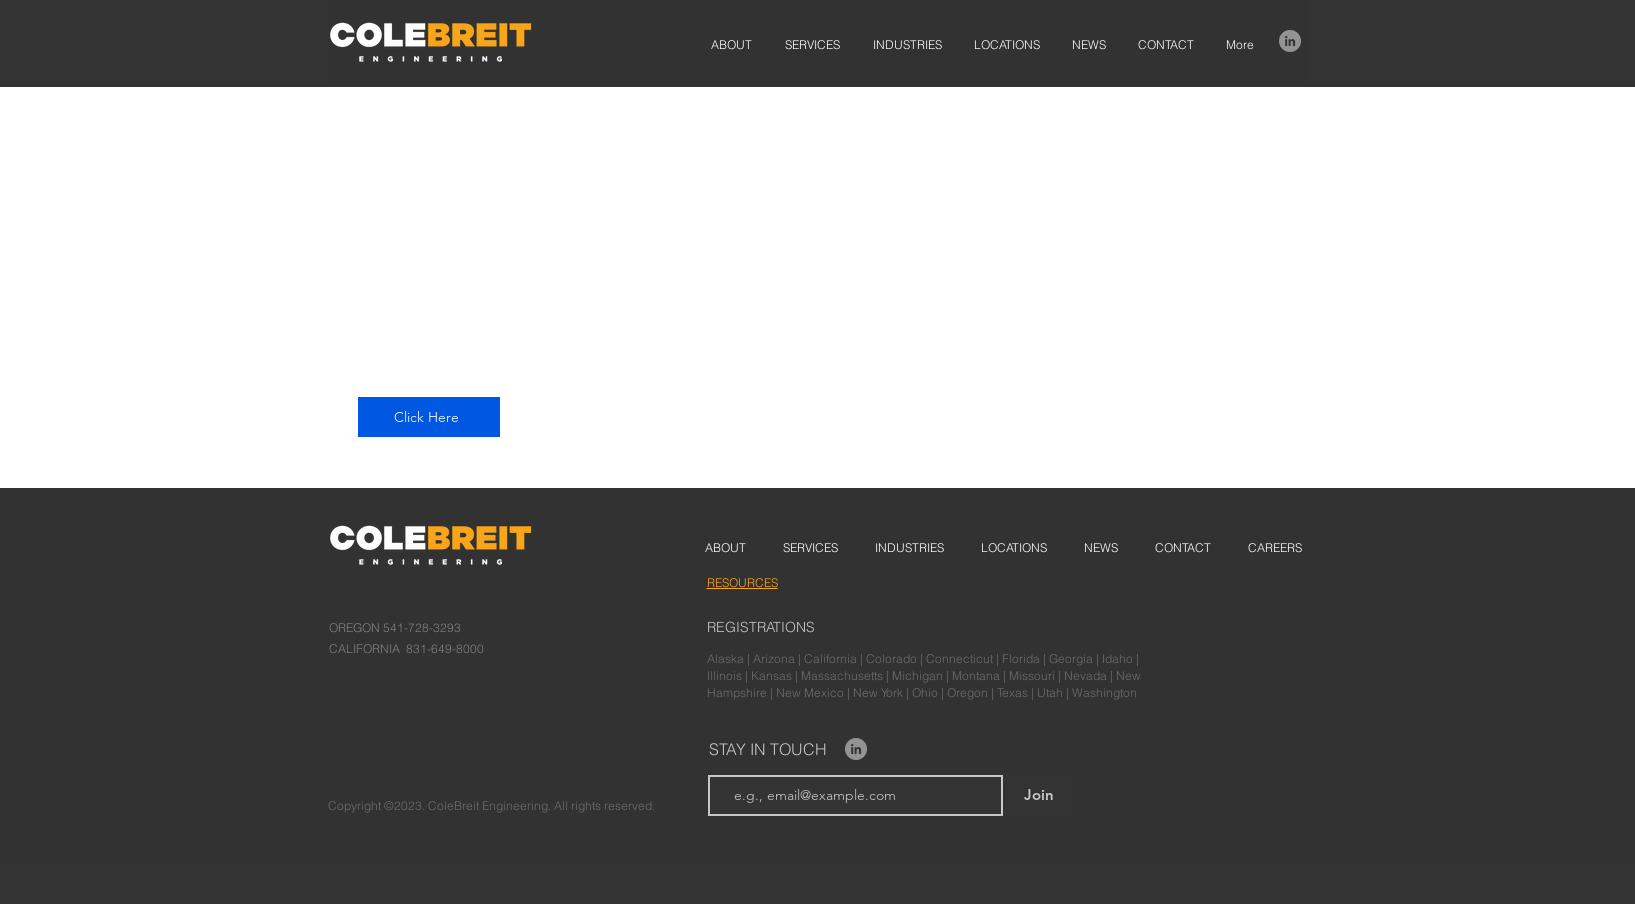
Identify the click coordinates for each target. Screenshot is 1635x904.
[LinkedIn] (1290, 41)
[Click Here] (429, 417)
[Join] (1039, 795)
